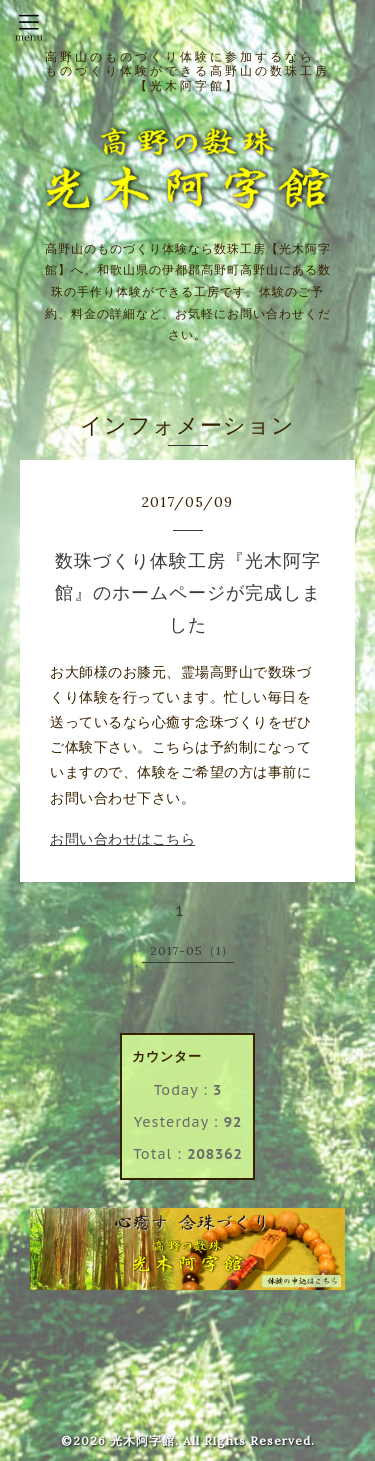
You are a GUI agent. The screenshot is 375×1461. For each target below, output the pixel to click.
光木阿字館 (142, 1440)
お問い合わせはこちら (122, 839)
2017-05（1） (192, 950)
